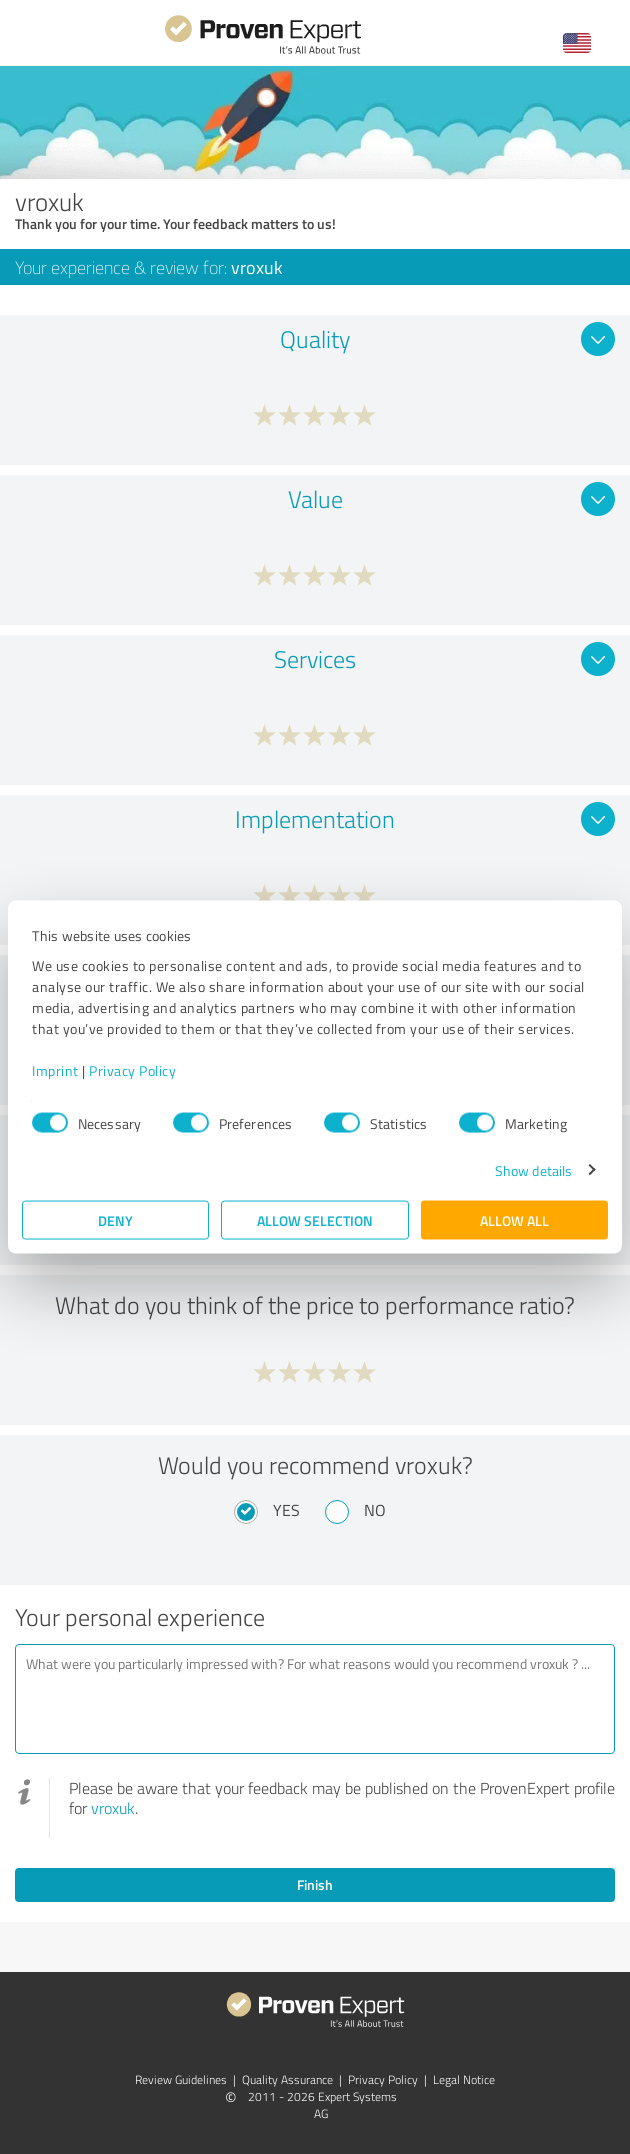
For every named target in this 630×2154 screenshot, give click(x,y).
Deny (115, 1219)
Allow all (514, 1219)
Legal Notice (464, 2079)
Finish (315, 1884)
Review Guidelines (181, 2079)
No (375, 1510)
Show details (533, 1169)
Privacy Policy (132, 1069)
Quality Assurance (287, 2079)
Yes (286, 1510)
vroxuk (113, 1808)
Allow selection (315, 1219)
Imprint (55, 1069)
